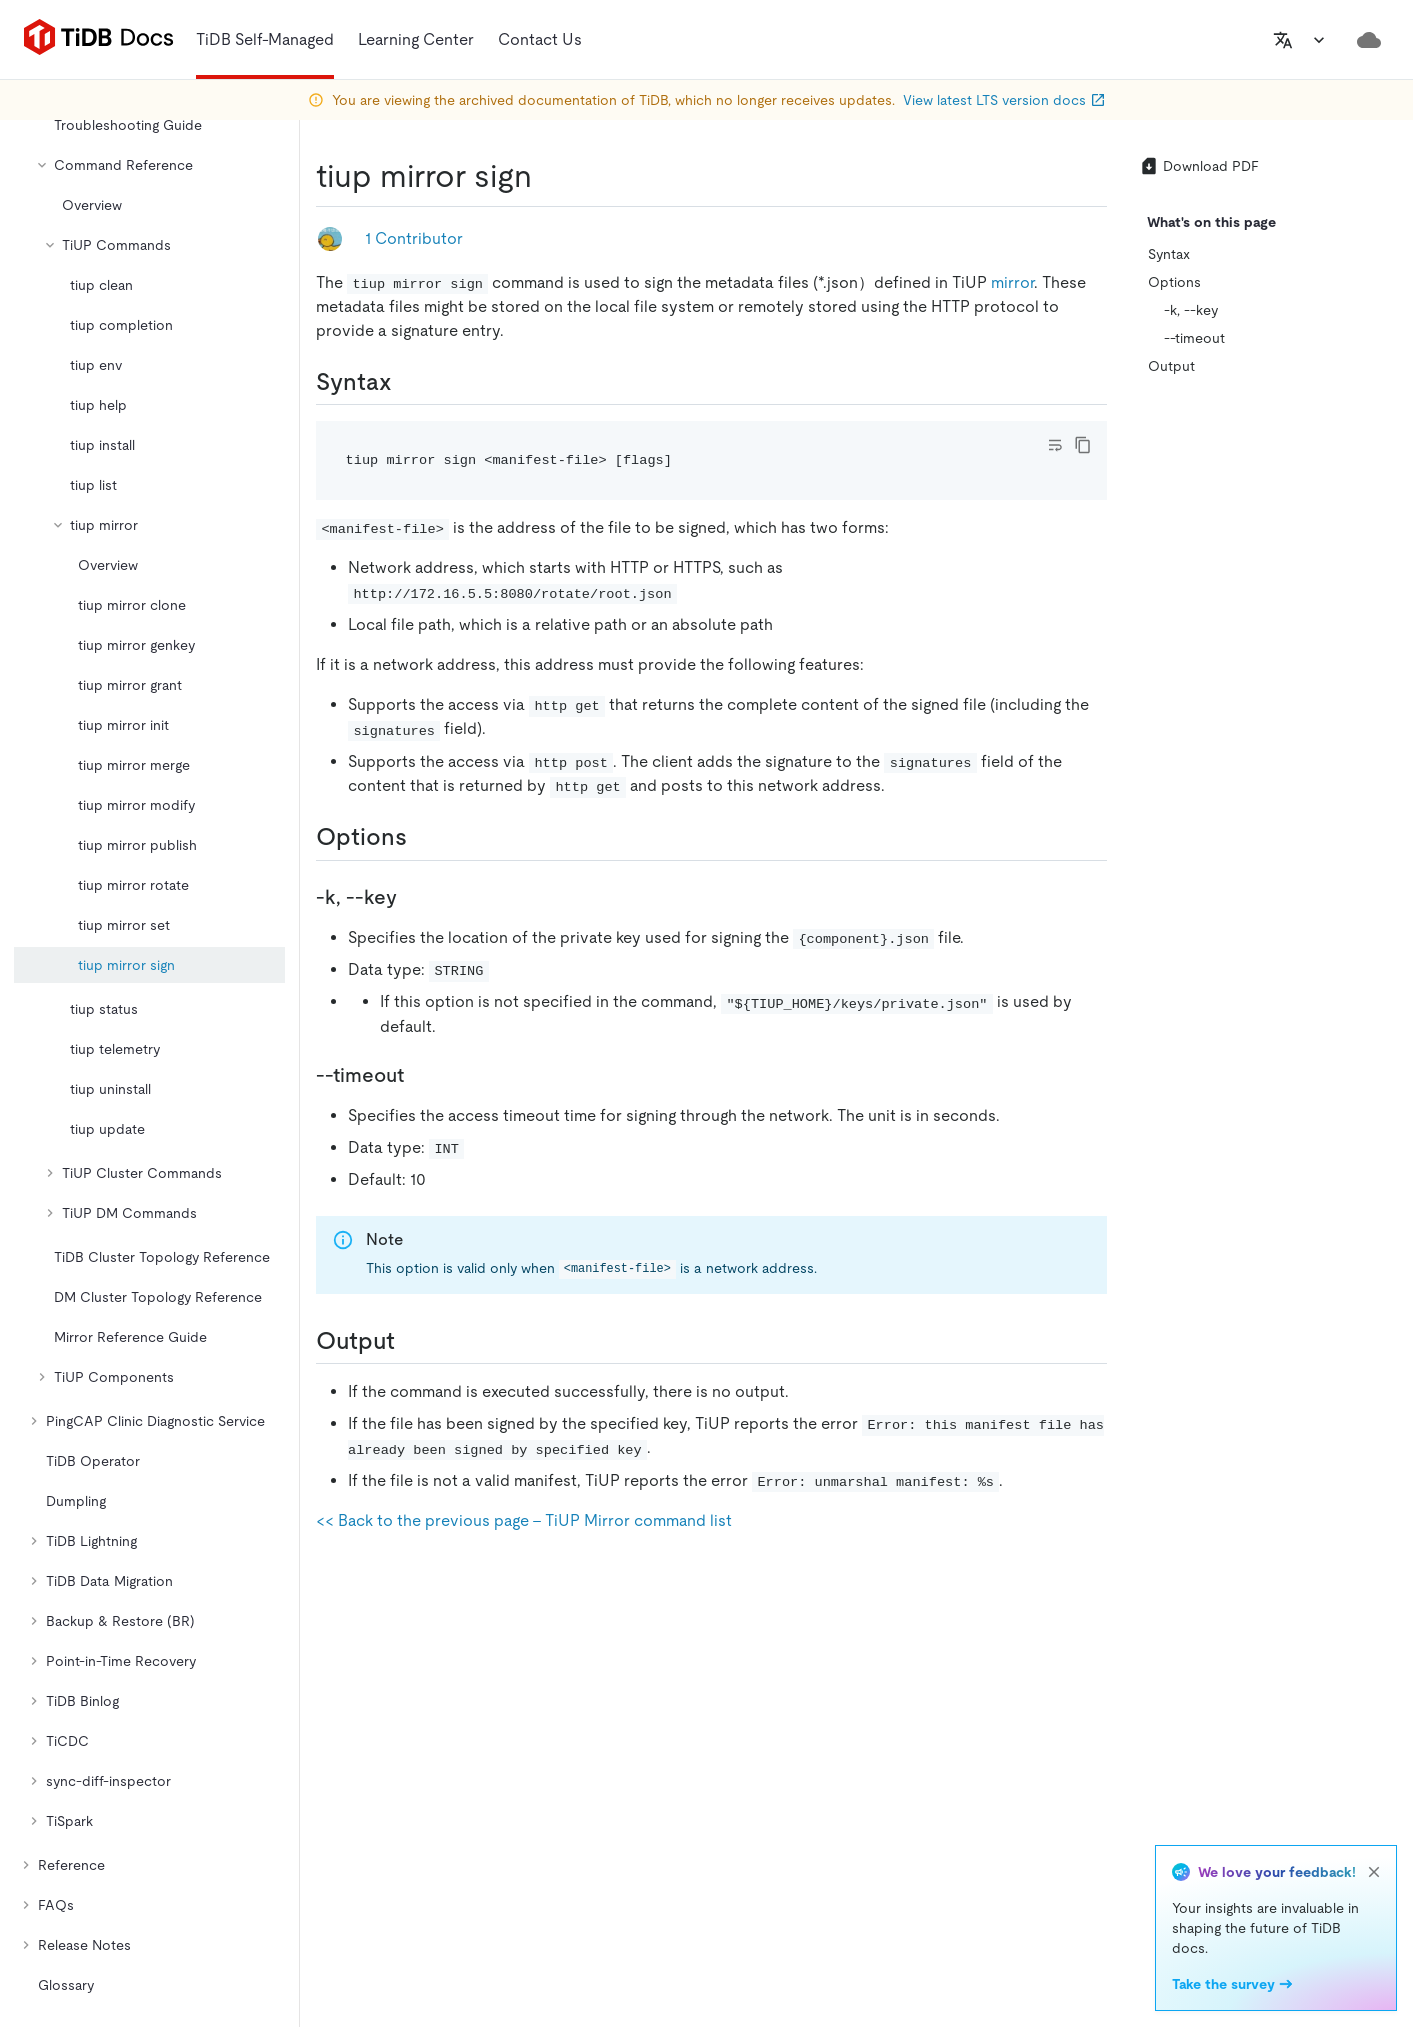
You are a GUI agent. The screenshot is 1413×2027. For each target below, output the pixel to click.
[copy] (1083, 445)
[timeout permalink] (420, 1075)
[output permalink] (411, 1341)
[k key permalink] (413, 897)
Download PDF (1199, 166)
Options (1174, 282)
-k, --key (1191, 310)
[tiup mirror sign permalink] (548, 176)
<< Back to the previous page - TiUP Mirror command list (524, 1520)
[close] (1374, 1872)
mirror (1012, 282)
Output (1171, 366)
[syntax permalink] (408, 382)
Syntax (1169, 254)
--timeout (1194, 338)
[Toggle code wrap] (1055, 445)
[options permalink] (423, 837)
